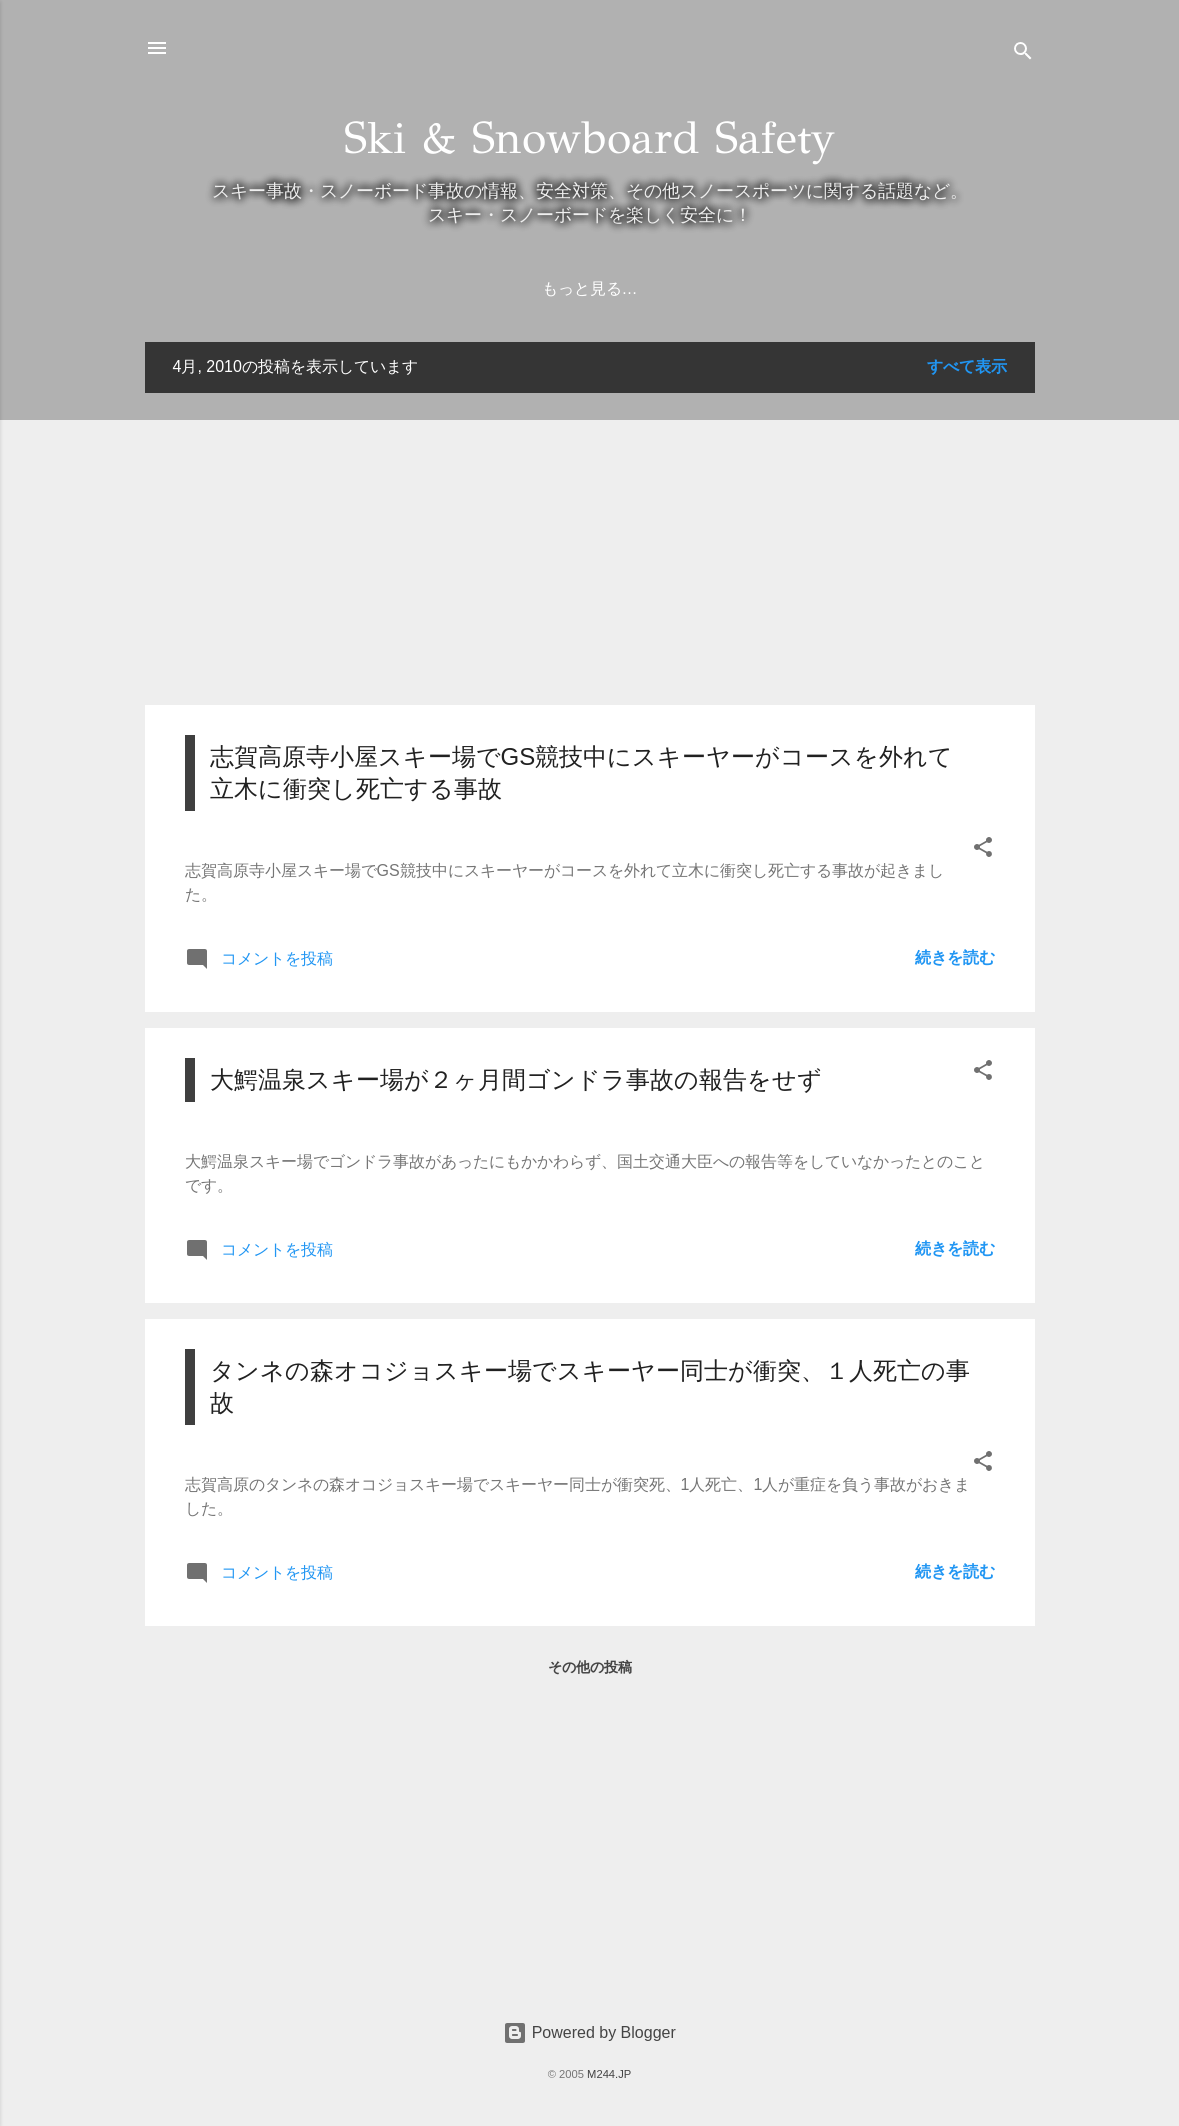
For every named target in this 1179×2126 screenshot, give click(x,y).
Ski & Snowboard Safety (589, 137)
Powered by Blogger (589, 2032)
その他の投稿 (590, 1667)
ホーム (523, 288)
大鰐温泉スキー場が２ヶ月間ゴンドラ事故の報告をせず (516, 1079)
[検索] (1023, 54)
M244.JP (609, 2074)
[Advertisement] (590, 549)
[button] (983, 850)
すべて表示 (967, 366)
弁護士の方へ (632, 288)
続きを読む (955, 957)
